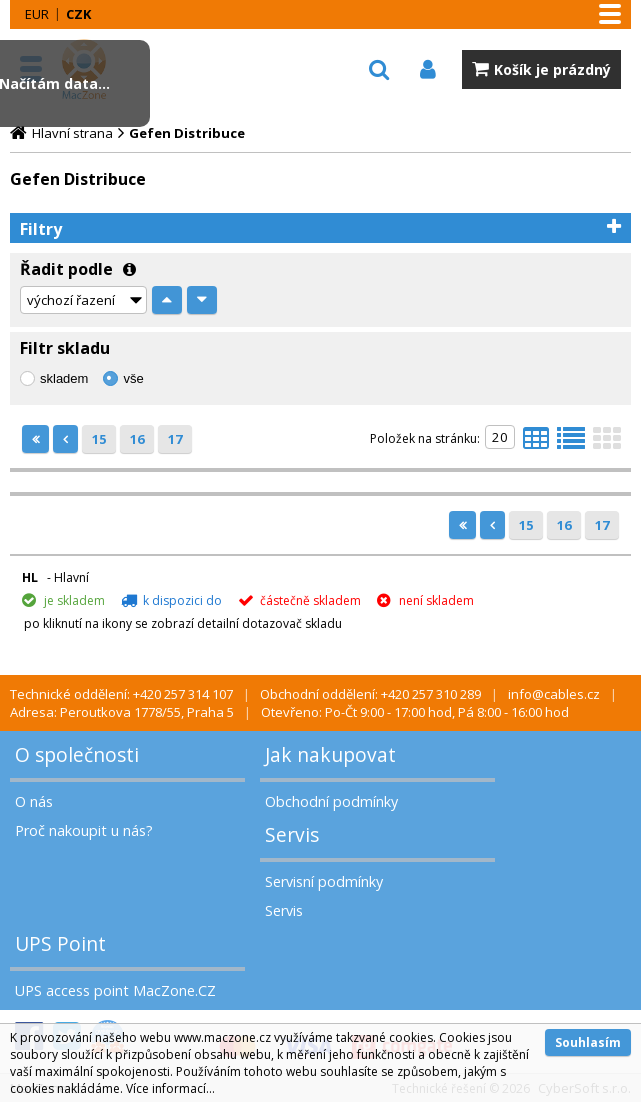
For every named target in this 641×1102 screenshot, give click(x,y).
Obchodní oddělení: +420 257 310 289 (370, 694)
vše (133, 378)
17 (175, 439)
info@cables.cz (554, 694)
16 (137, 439)
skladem (64, 378)
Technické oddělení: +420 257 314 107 (121, 694)
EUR (37, 14)
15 (99, 439)
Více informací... (170, 1088)
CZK (78, 14)
